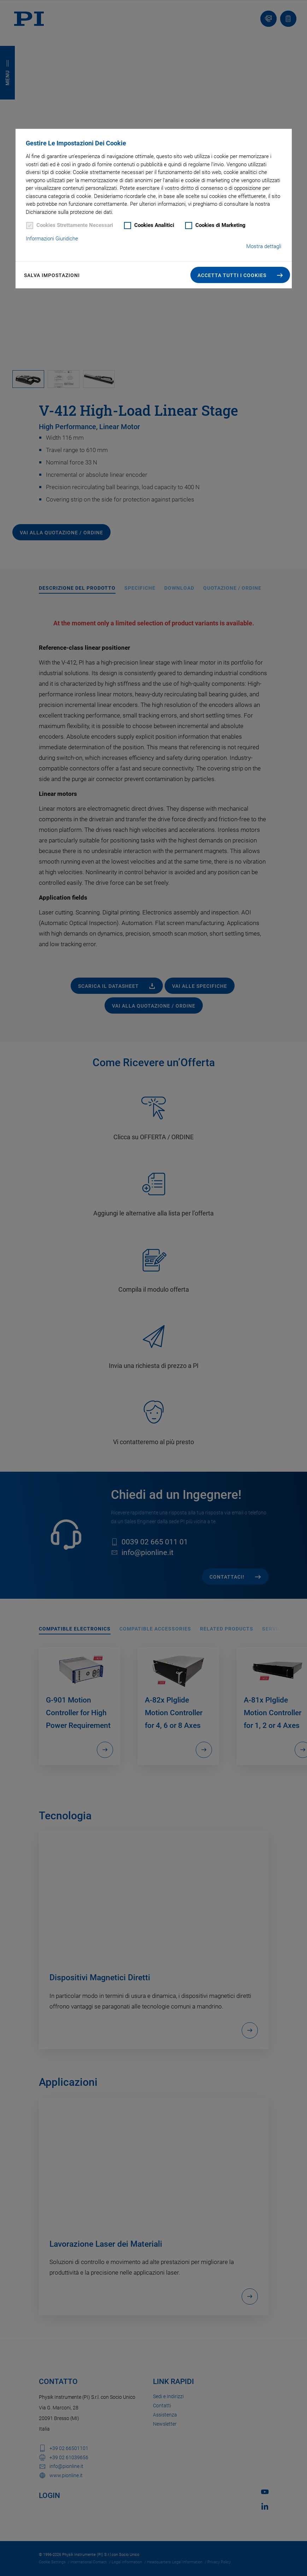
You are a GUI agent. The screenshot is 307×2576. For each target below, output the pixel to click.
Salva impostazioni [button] (52, 275)
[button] (240, 275)
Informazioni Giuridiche (52, 238)
